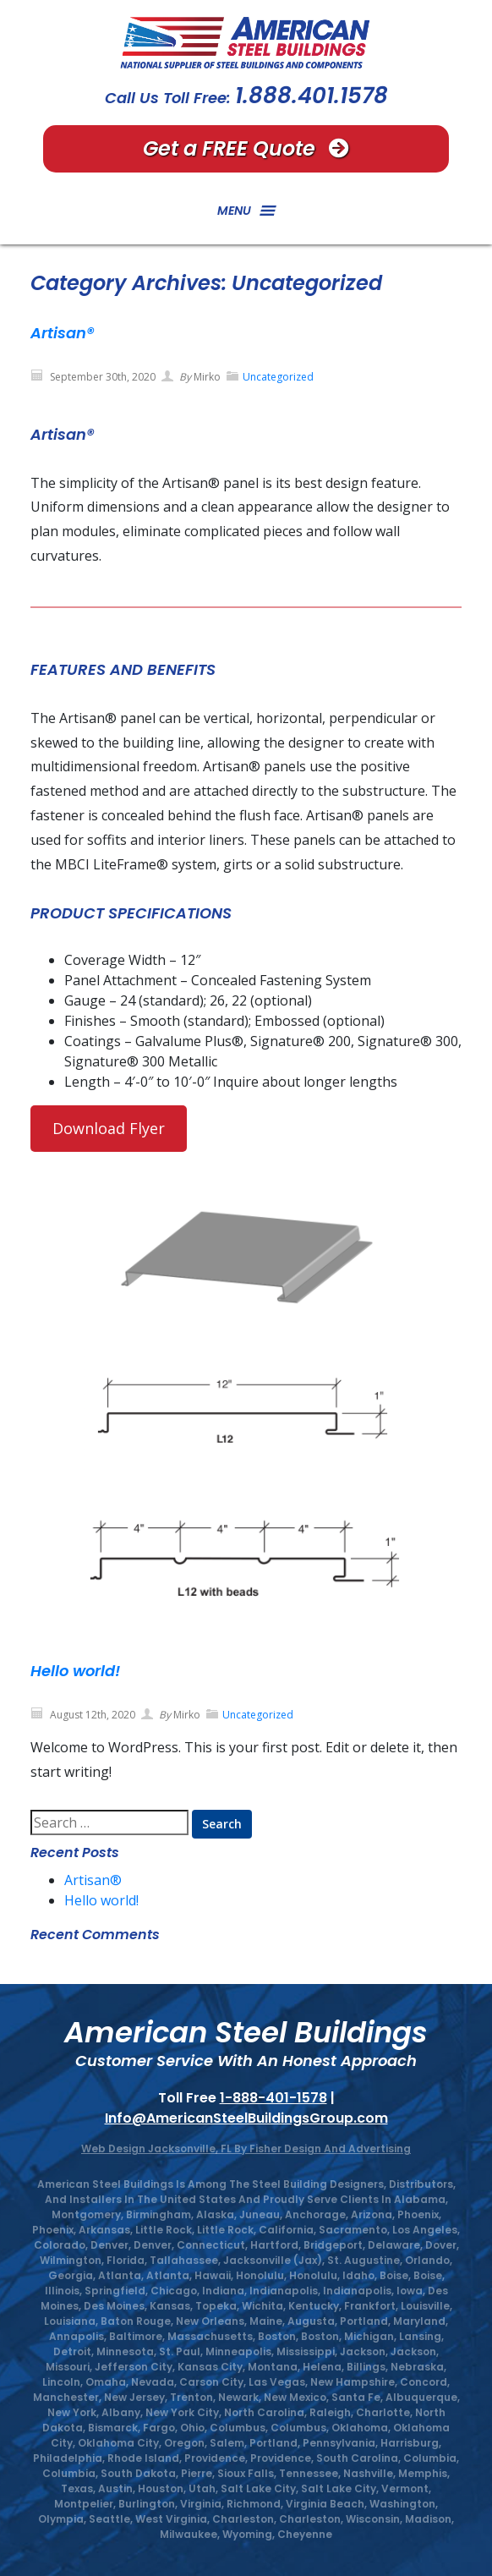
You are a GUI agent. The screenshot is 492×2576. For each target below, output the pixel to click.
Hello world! (75, 1670)
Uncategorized (278, 377)
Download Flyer (108, 1128)
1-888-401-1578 (273, 2097)
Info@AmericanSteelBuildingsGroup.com (246, 2118)
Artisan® (62, 332)
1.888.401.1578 (311, 95)
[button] (234, 210)
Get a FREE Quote (246, 148)
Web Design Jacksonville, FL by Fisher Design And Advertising (246, 2148)
